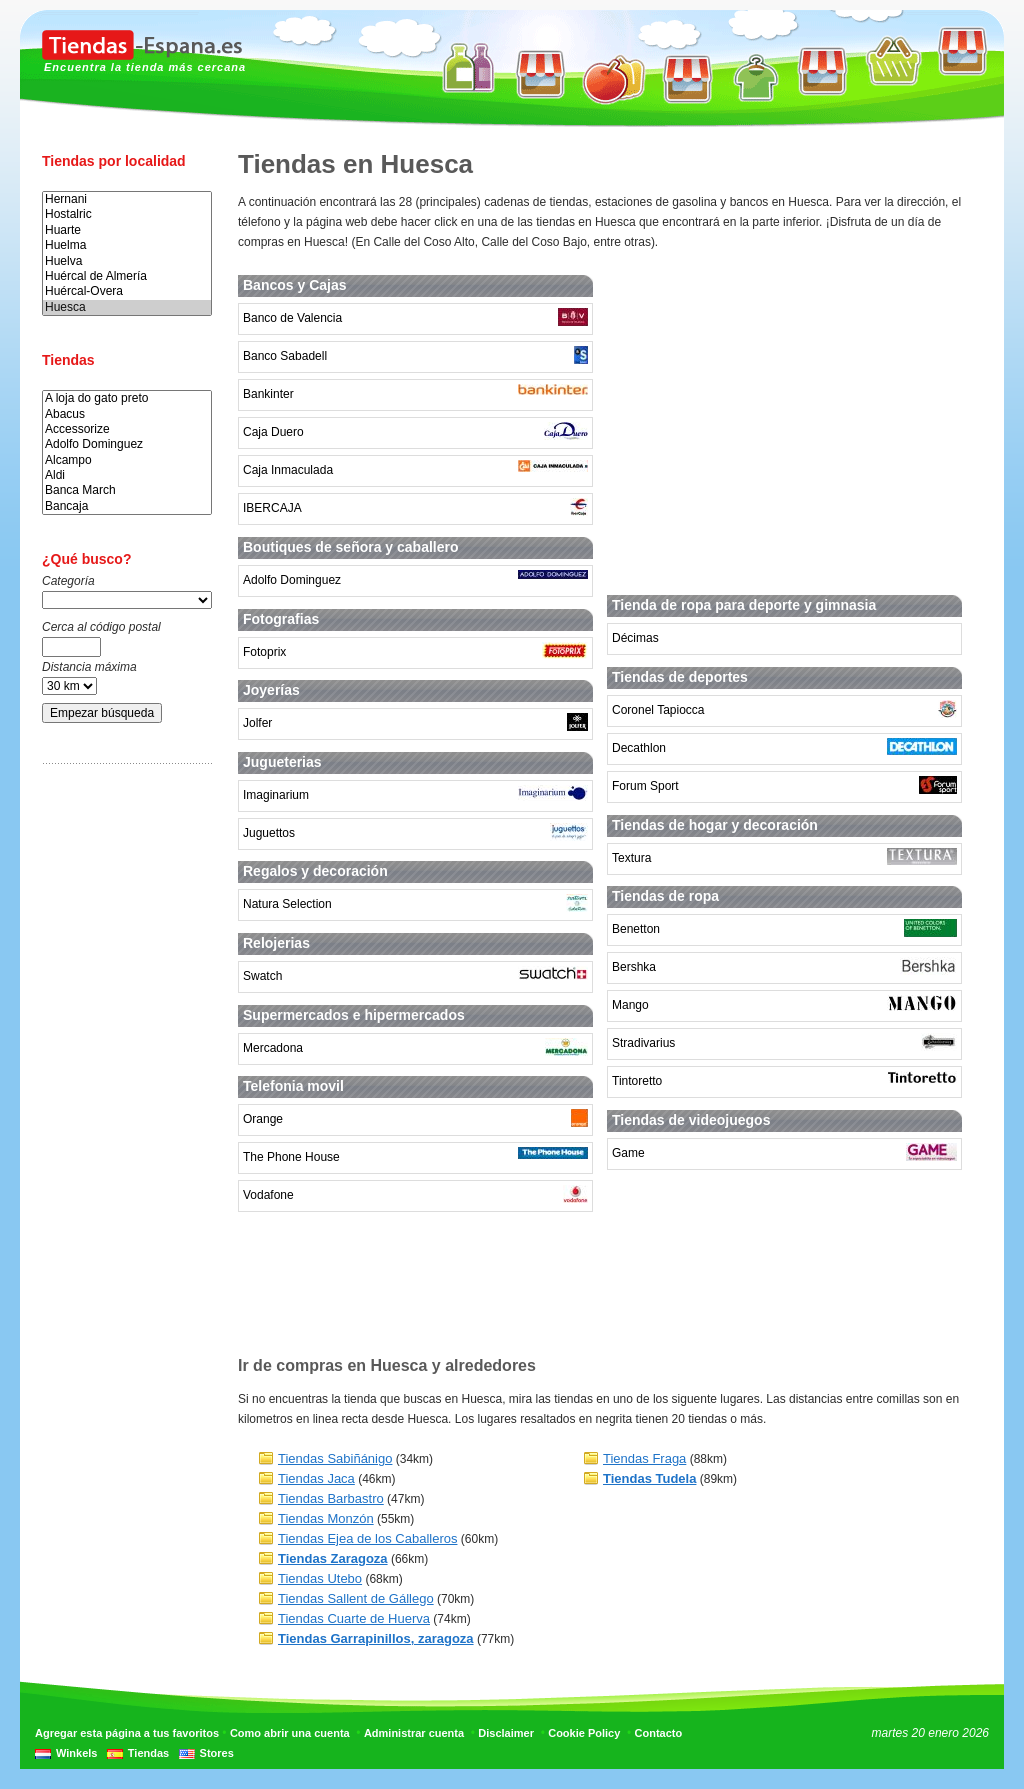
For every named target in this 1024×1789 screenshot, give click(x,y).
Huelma (127, 245)
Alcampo (127, 460)
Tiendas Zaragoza (333, 1558)
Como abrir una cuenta (290, 1733)
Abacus (127, 414)
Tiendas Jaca (316, 1478)
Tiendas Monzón (326, 1518)
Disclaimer (506, 1733)
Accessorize (127, 429)
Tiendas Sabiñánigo (335, 1458)
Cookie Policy (584, 1733)
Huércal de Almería (127, 276)
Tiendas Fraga (644, 1458)
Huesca (127, 307)
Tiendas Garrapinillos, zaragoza (376, 1638)
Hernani (127, 199)
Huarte (127, 230)
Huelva (127, 261)
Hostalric (127, 214)
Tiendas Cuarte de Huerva (354, 1618)
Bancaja (127, 506)
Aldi (127, 475)
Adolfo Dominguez (127, 444)
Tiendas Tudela (649, 1478)
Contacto (659, 1733)
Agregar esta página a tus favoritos (127, 1733)
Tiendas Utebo (320, 1578)
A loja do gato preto (127, 398)
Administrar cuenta (414, 1733)
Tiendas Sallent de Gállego (356, 1598)
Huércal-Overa (127, 291)
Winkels (76, 1753)
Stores (217, 1753)
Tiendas (148, 1753)
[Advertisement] (122, 1093)
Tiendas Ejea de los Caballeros (367, 1538)
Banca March (127, 490)
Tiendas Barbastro (331, 1498)
